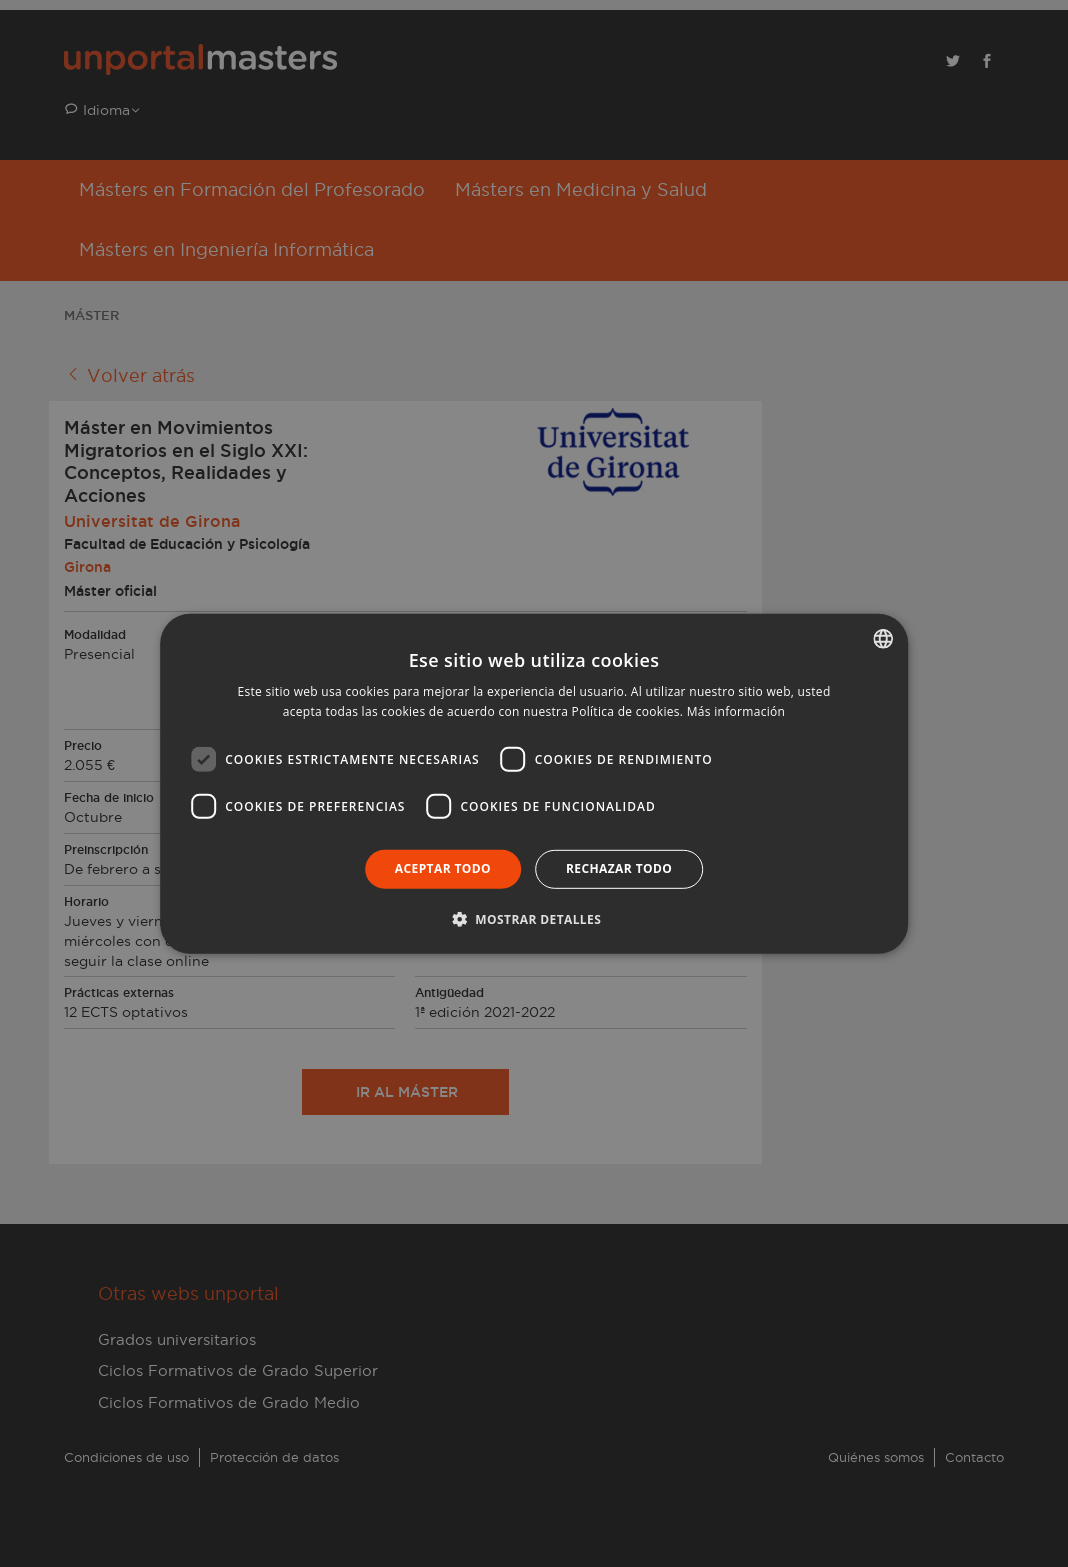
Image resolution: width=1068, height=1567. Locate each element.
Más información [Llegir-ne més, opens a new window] (736, 711)
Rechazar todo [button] (619, 868)
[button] (534, 919)
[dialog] (534, 783)
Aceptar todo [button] (443, 868)
